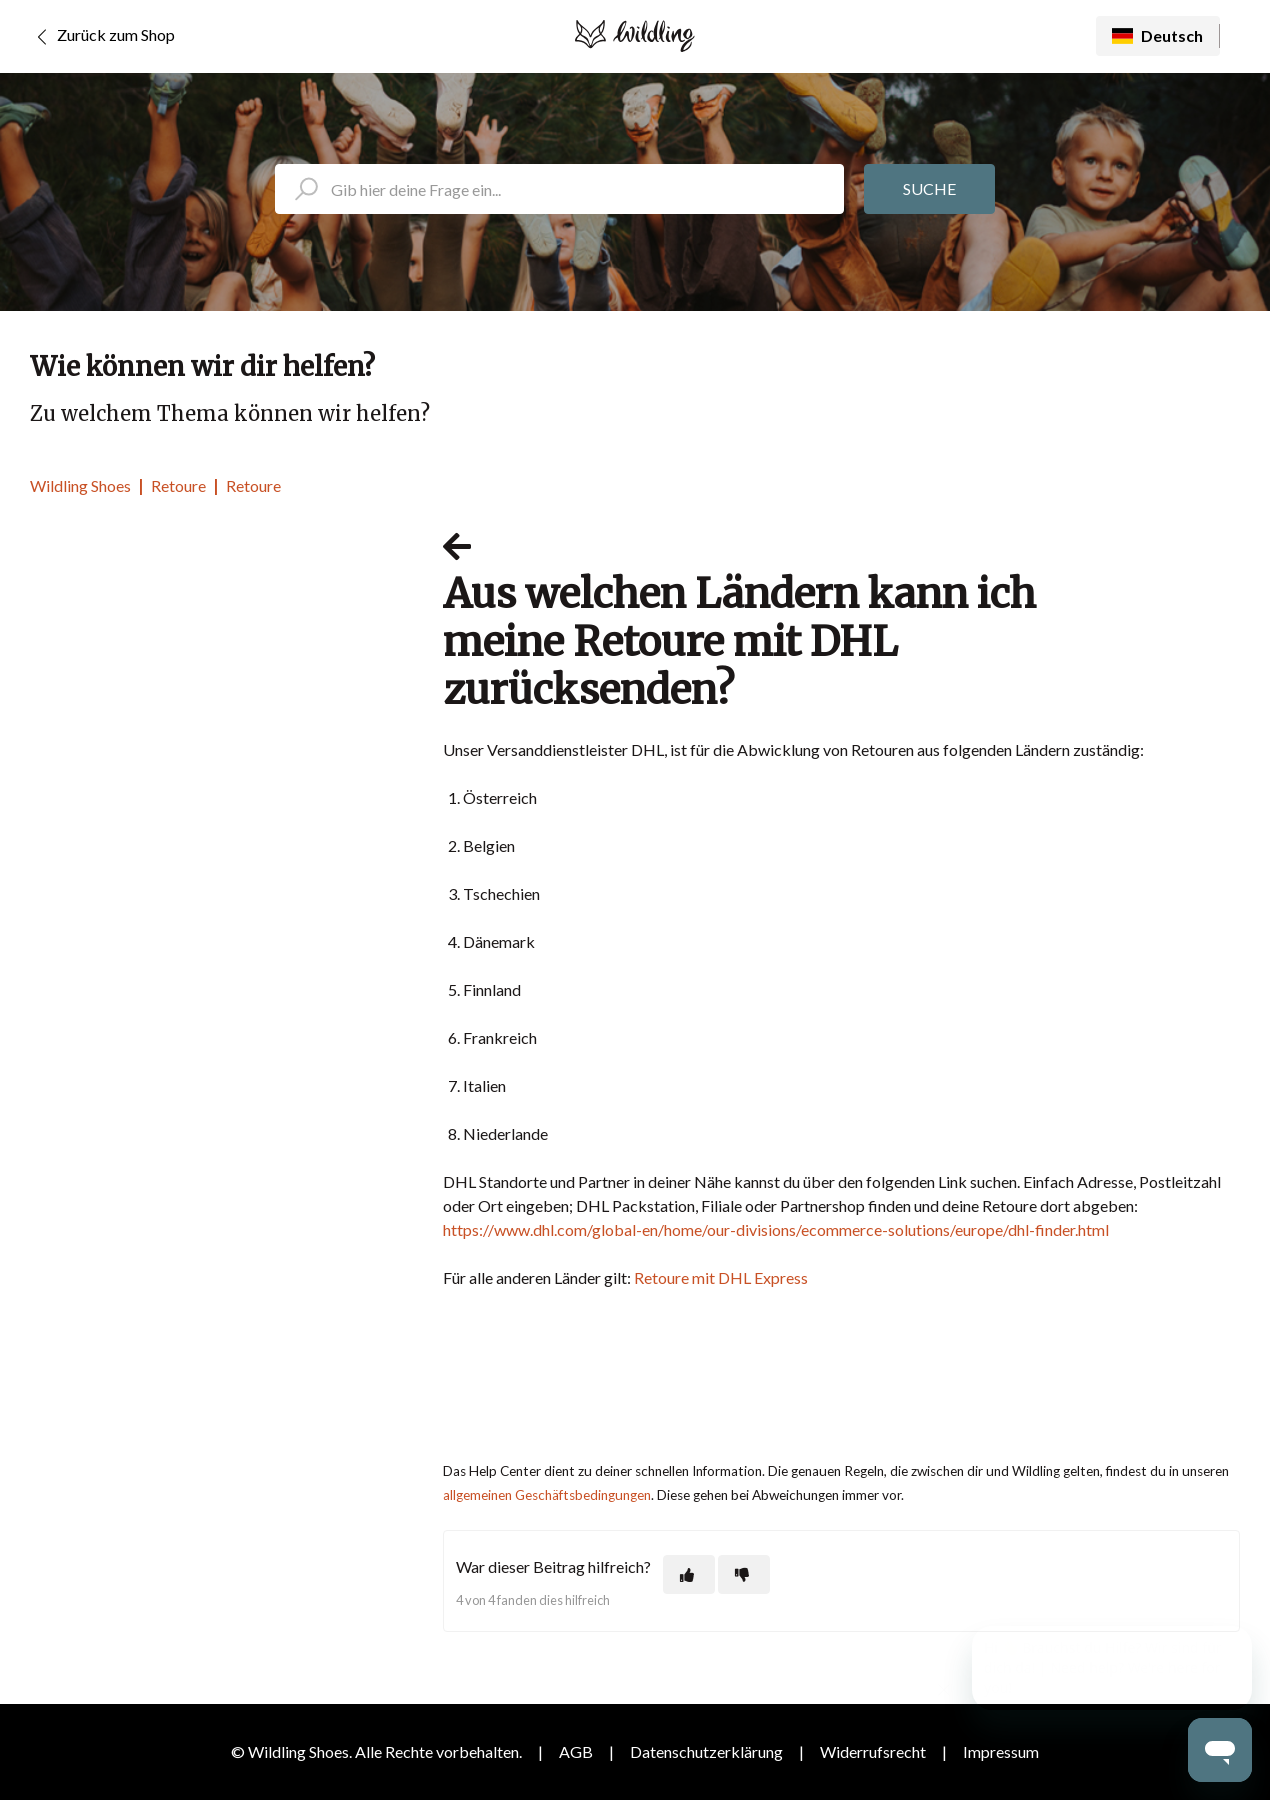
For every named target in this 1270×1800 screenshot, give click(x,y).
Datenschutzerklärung (706, 1751)
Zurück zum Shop (102, 37)
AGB (576, 1751)
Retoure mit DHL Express (721, 1277)
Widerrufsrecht (873, 1751)
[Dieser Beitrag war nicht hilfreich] (744, 1574)
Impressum (1001, 1751)
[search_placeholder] (559, 189)
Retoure (178, 485)
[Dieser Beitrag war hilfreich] (689, 1574)
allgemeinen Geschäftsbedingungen (547, 1495)
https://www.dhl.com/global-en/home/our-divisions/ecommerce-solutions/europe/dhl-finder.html (776, 1229)
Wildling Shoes (80, 485)
